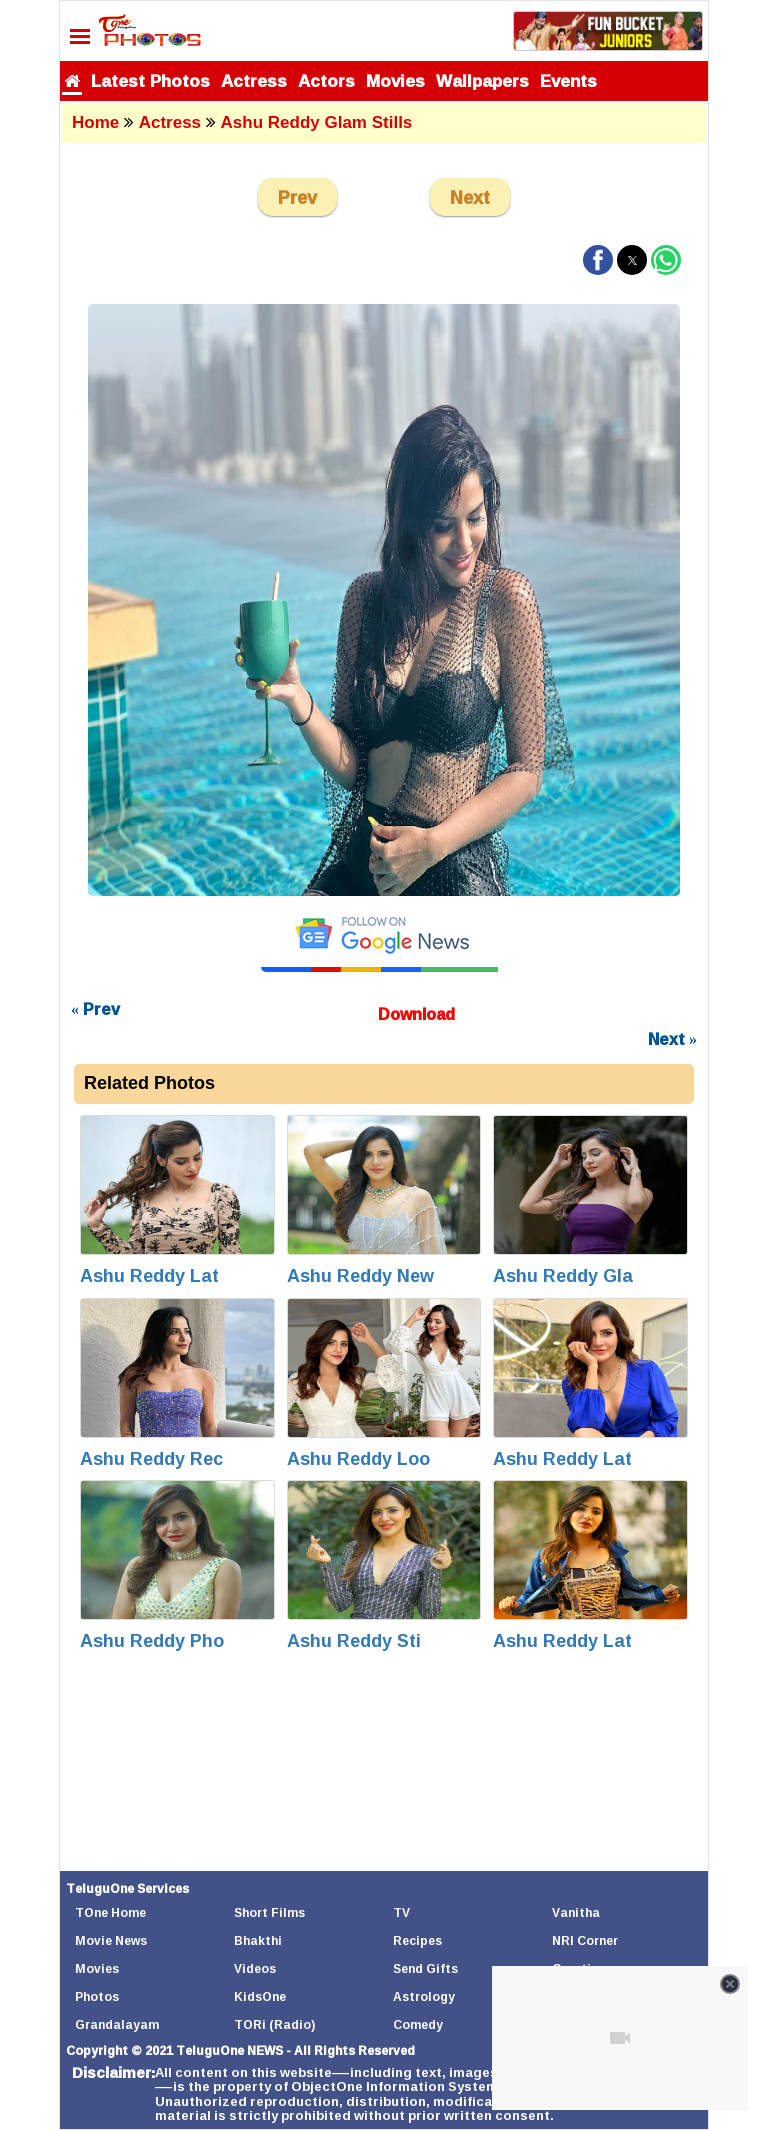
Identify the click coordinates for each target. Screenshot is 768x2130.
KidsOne (260, 1996)
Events (568, 80)
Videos (255, 1968)
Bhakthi (258, 1940)
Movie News (111, 1940)
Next (470, 197)
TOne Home (110, 1912)
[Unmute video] (620, 2038)
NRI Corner (585, 1940)
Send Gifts (425, 1968)
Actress (254, 80)
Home (95, 122)
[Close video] (730, 1984)
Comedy (418, 2024)
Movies (395, 80)
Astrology (424, 1996)
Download (416, 1014)
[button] (598, 260)
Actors (326, 80)
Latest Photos (150, 80)
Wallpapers (482, 80)
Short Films (269, 1912)
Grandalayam (117, 2024)
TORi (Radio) (274, 2024)
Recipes (417, 1940)
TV (401, 1912)
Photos (97, 1996)
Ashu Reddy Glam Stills (317, 122)
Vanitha (576, 1912)
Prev (297, 197)
